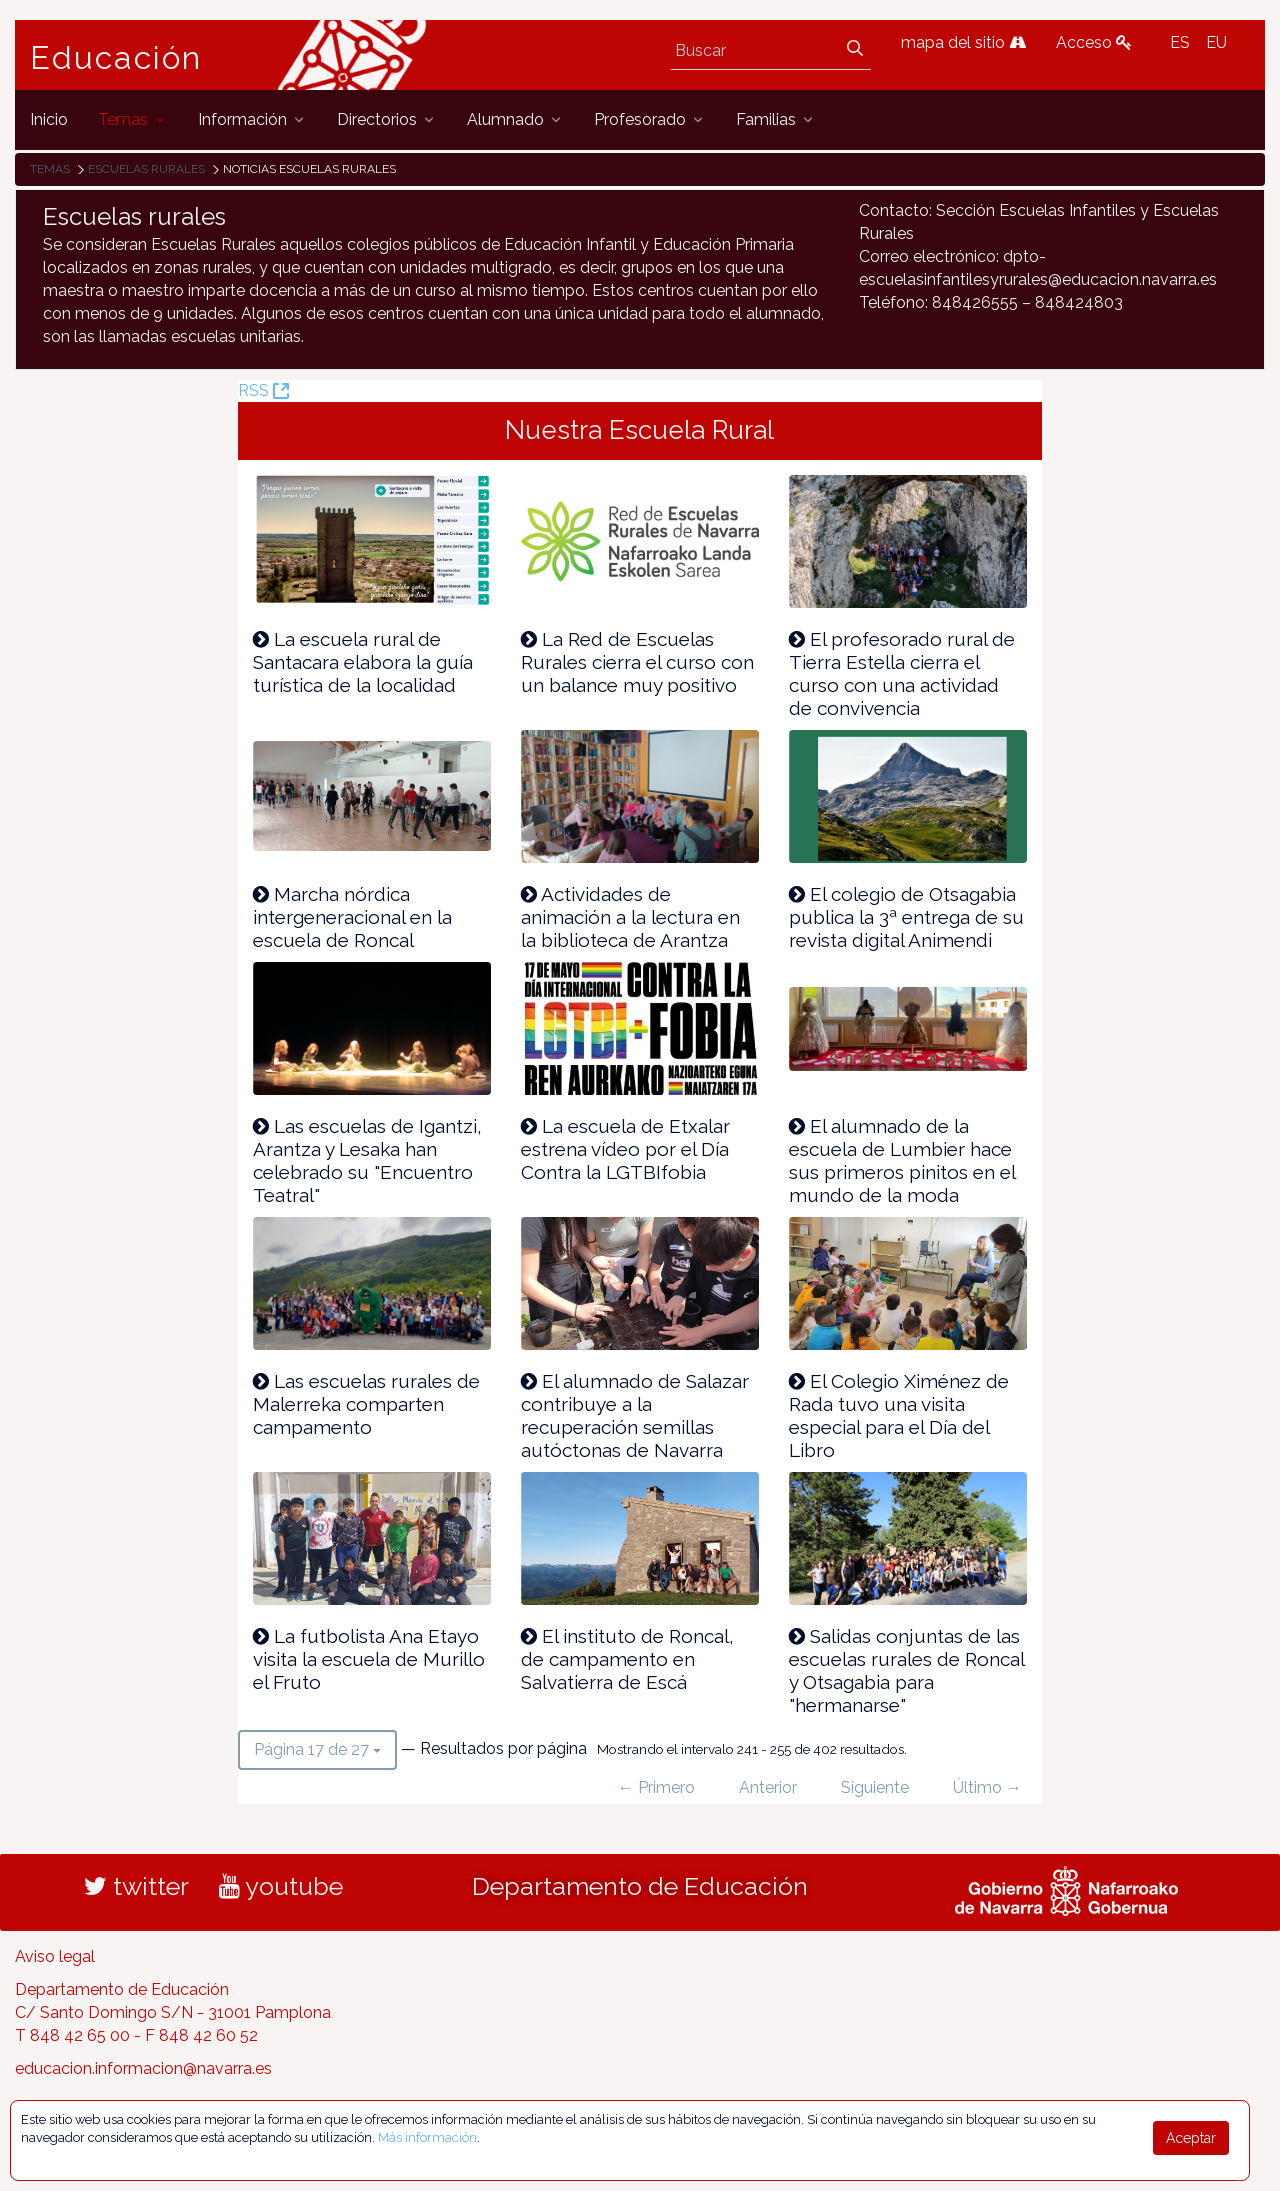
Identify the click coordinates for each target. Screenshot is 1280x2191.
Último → (987, 1787)
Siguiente (875, 1787)
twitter (136, 1886)
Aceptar (1191, 2138)
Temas (50, 169)
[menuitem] (49, 119)
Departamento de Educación (640, 1886)
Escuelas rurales (146, 169)
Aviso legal (55, 1956)
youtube (281, 1886)
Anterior (768, 1787)
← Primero (656, 1787)
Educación (116, 58)
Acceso (1094, 42)
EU (1216, 42)
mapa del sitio (963, 42)
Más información (427, 2137)
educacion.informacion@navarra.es (143, 2068)
